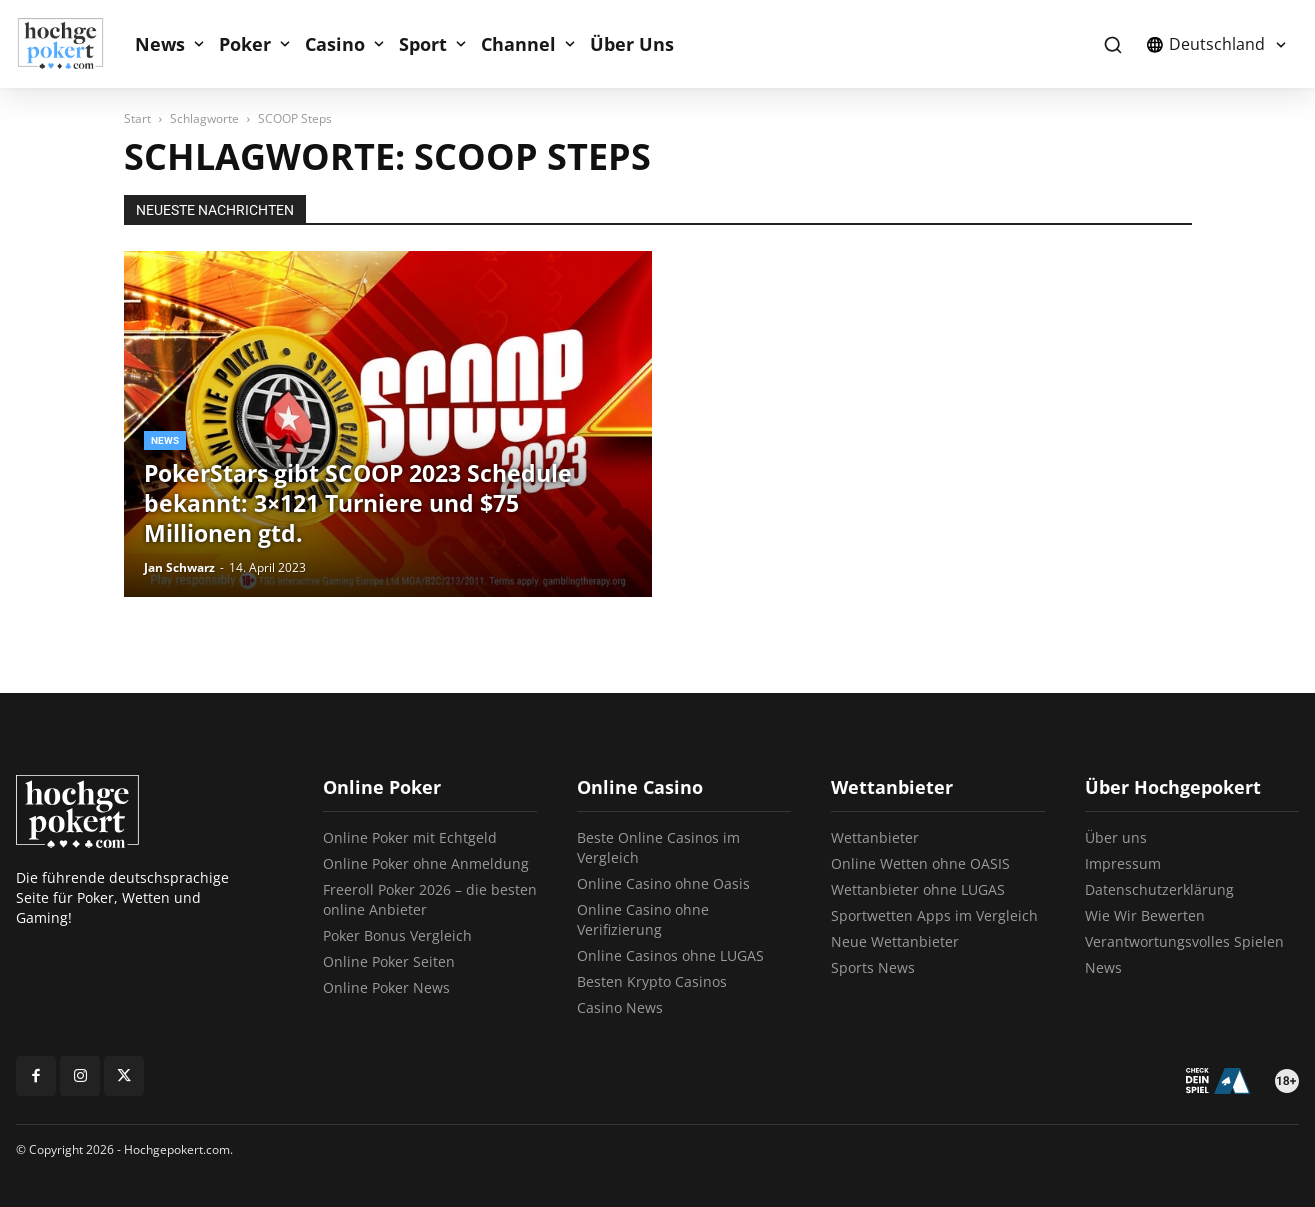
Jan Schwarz (179, 567)
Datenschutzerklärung (1159, 889)
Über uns (1116, 837)
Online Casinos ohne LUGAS (670, 955)
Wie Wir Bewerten (1145, 915)
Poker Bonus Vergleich (397, 935)
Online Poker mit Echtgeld (410, 837)
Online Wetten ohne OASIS (920, 863)
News (160, 44)
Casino (335, 44)
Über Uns (632, 44)
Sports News (873, 967)
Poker (245, 44)
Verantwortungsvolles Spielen (1184, 941)
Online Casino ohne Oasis (663, 883)
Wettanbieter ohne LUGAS (918, 889)
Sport (423, 44)
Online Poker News (386, 987)
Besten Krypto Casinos (652, 981)
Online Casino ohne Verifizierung (643, 919)
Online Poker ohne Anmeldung (426, 863)
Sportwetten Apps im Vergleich (934, 915)
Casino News (620, 1007)
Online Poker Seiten (389, 961)
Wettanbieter (875, 837)
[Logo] (71, 44)
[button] (1112, 44)
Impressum (1123, 863)
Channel (518, 44)
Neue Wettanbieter (895, 941)
